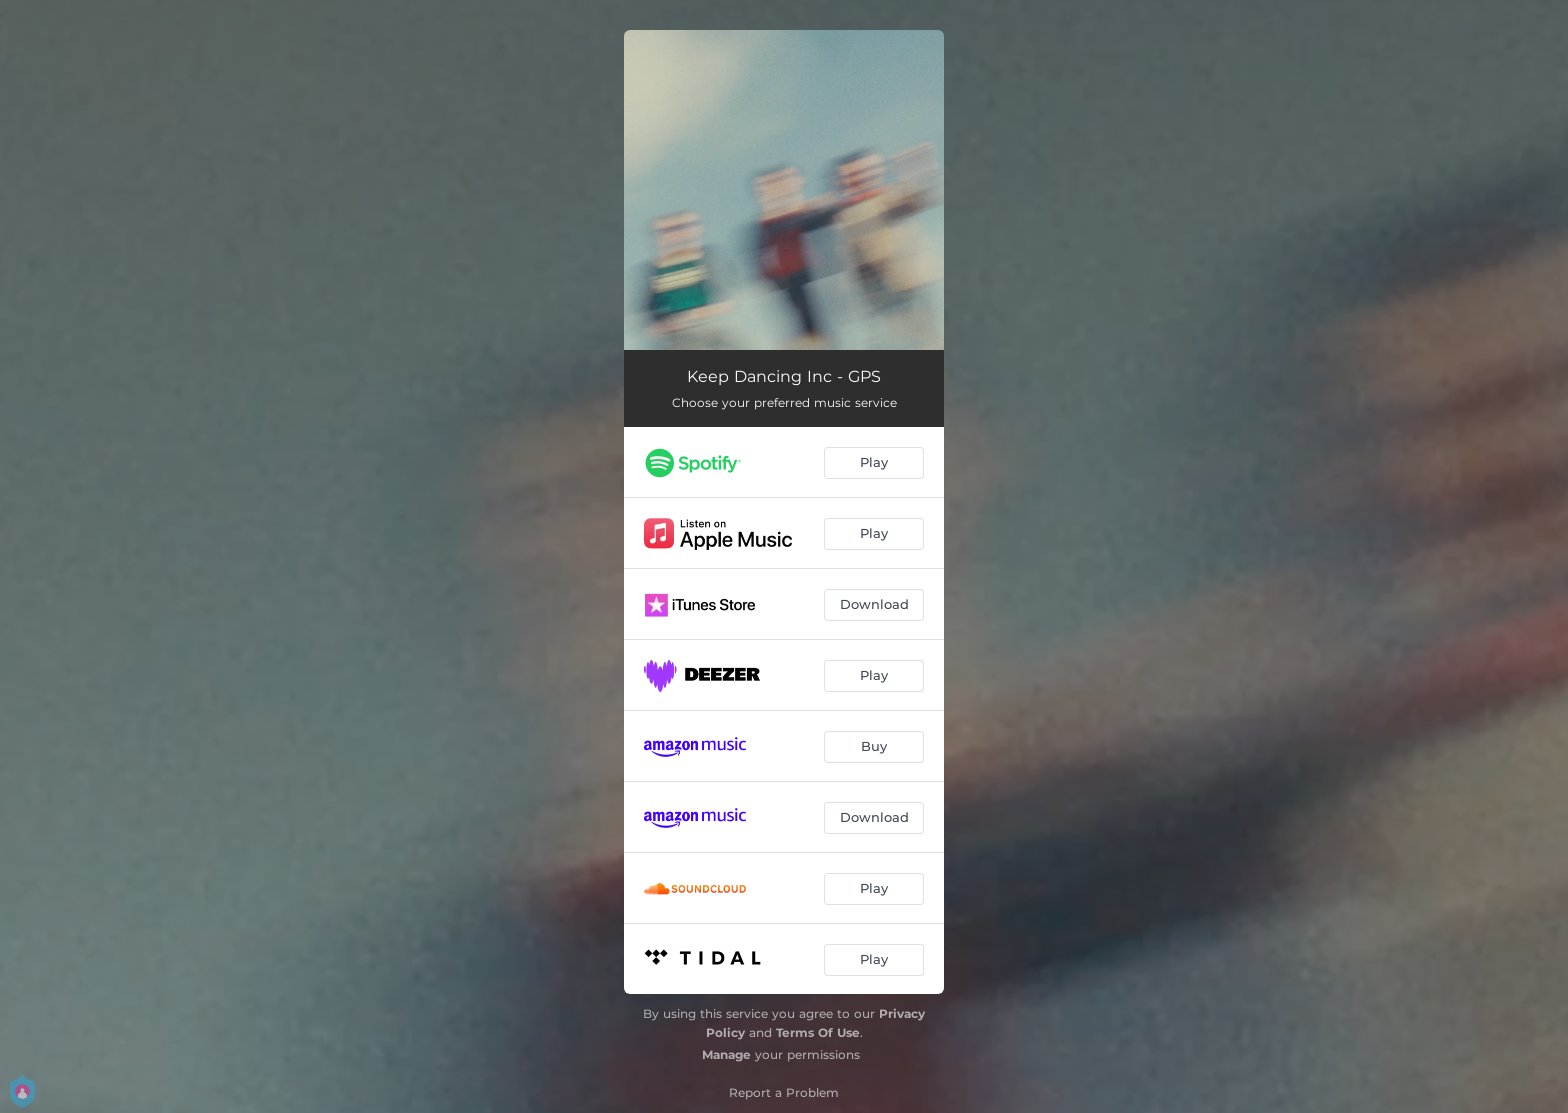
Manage (726, 1054)
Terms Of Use (818, 1032)
